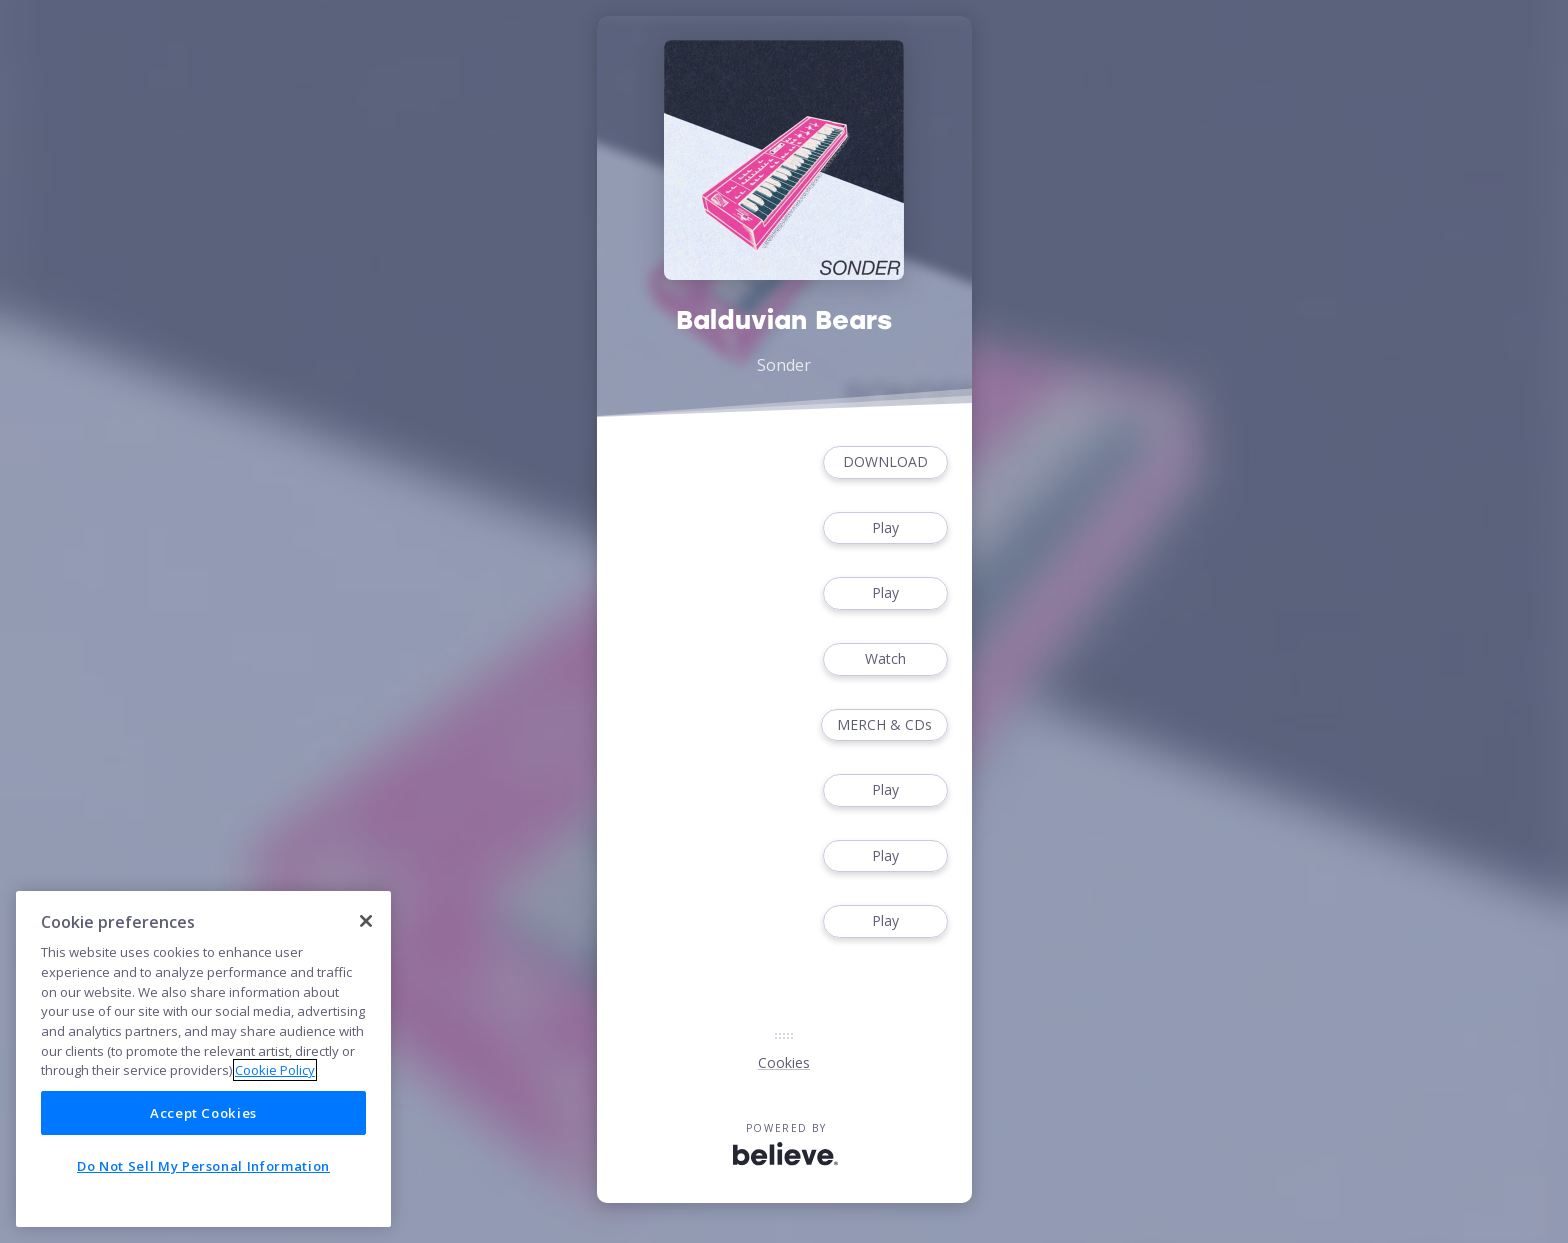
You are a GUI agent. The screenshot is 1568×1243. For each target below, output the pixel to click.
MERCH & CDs (884, 725)
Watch (885, 659)
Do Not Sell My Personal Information (203, 1166)
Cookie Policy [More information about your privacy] (275, 1070)
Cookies (784, 1062)
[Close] (366, 921)
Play (885, 528)
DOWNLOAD (885, 462)
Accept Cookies (203, 1113)
